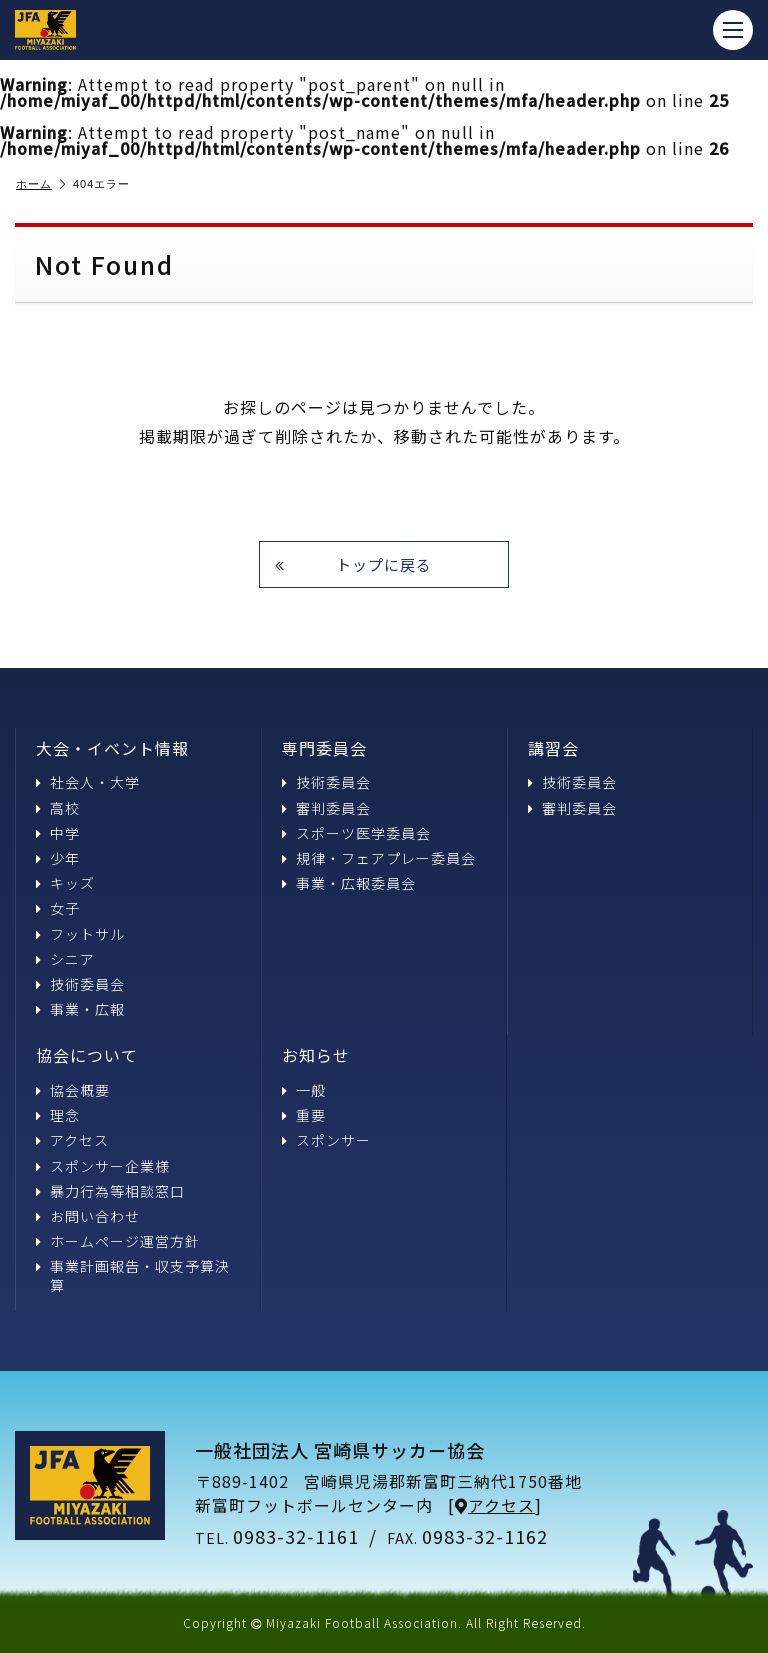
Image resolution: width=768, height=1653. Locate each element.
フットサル (80, 934)
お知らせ (316, 1055)
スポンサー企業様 (103, 1166)
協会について (87, 1055)
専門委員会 (324, 748)
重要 (304, 1115)
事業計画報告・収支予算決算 (133, 1275)
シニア (65, 959)
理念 (58, 1115)
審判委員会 (326, 808)
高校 (58, 808)
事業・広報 (80, 1009)
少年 (58, 858)
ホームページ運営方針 (118, 1241)
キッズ (65, 883)
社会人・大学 (88, 782)
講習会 (553, 748)
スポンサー (326, 1140)
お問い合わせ (88, 1216)
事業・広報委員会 (349, 883)
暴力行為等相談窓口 (110, 1191)
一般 (304, 1090)
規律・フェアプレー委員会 (379, 858)
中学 (58, 833)
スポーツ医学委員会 (356, 833)
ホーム (41, 184)
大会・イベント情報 (112, 748)
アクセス (72, 1140)
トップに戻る (353, 564)
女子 (58, 908)
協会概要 (73, 1090)
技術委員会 (80, 984)
